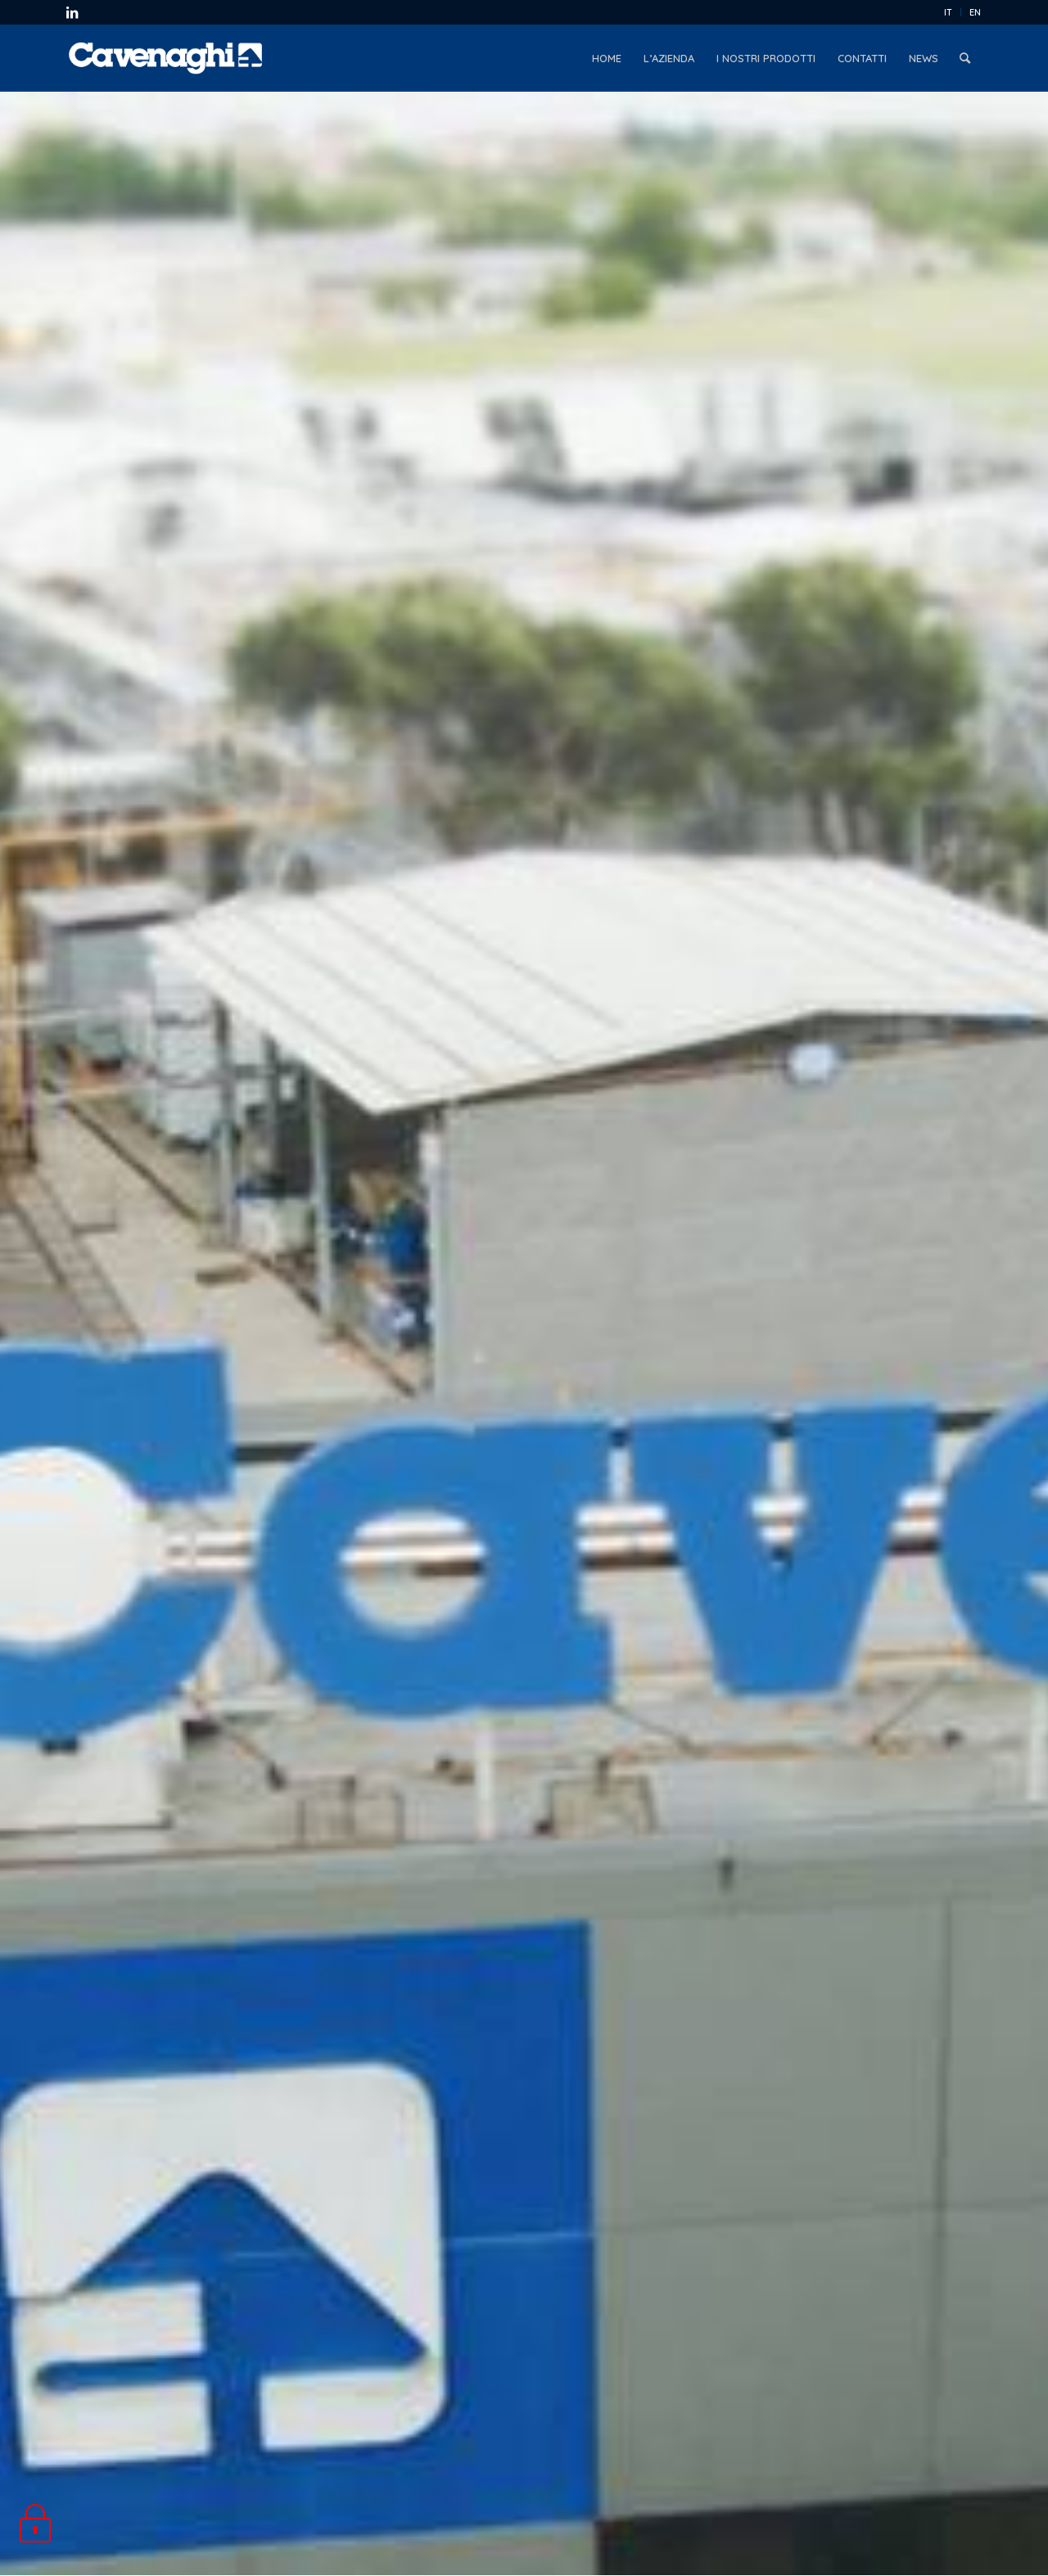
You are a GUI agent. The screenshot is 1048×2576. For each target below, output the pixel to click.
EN (975, 12)
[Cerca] (965, 58)
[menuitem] (948, 12)
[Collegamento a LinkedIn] (72, 12)
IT (948, 12)
